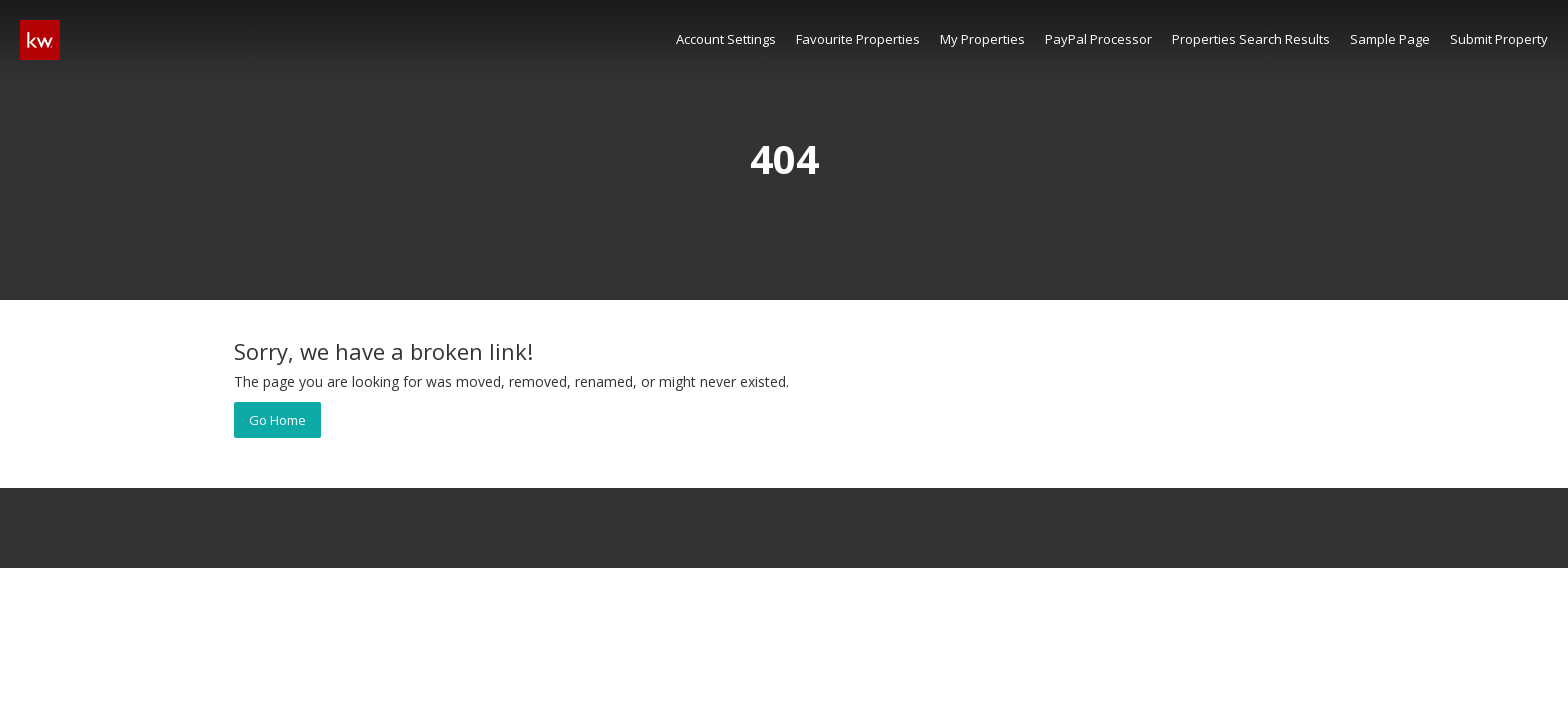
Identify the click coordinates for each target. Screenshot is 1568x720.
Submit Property (1499, 39)
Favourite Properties (858, 39)
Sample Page (1390, 39)
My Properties (982, 39)
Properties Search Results (1251, 39)
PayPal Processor (1098, 39)
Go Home (277, 420)
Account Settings (726, 39)
